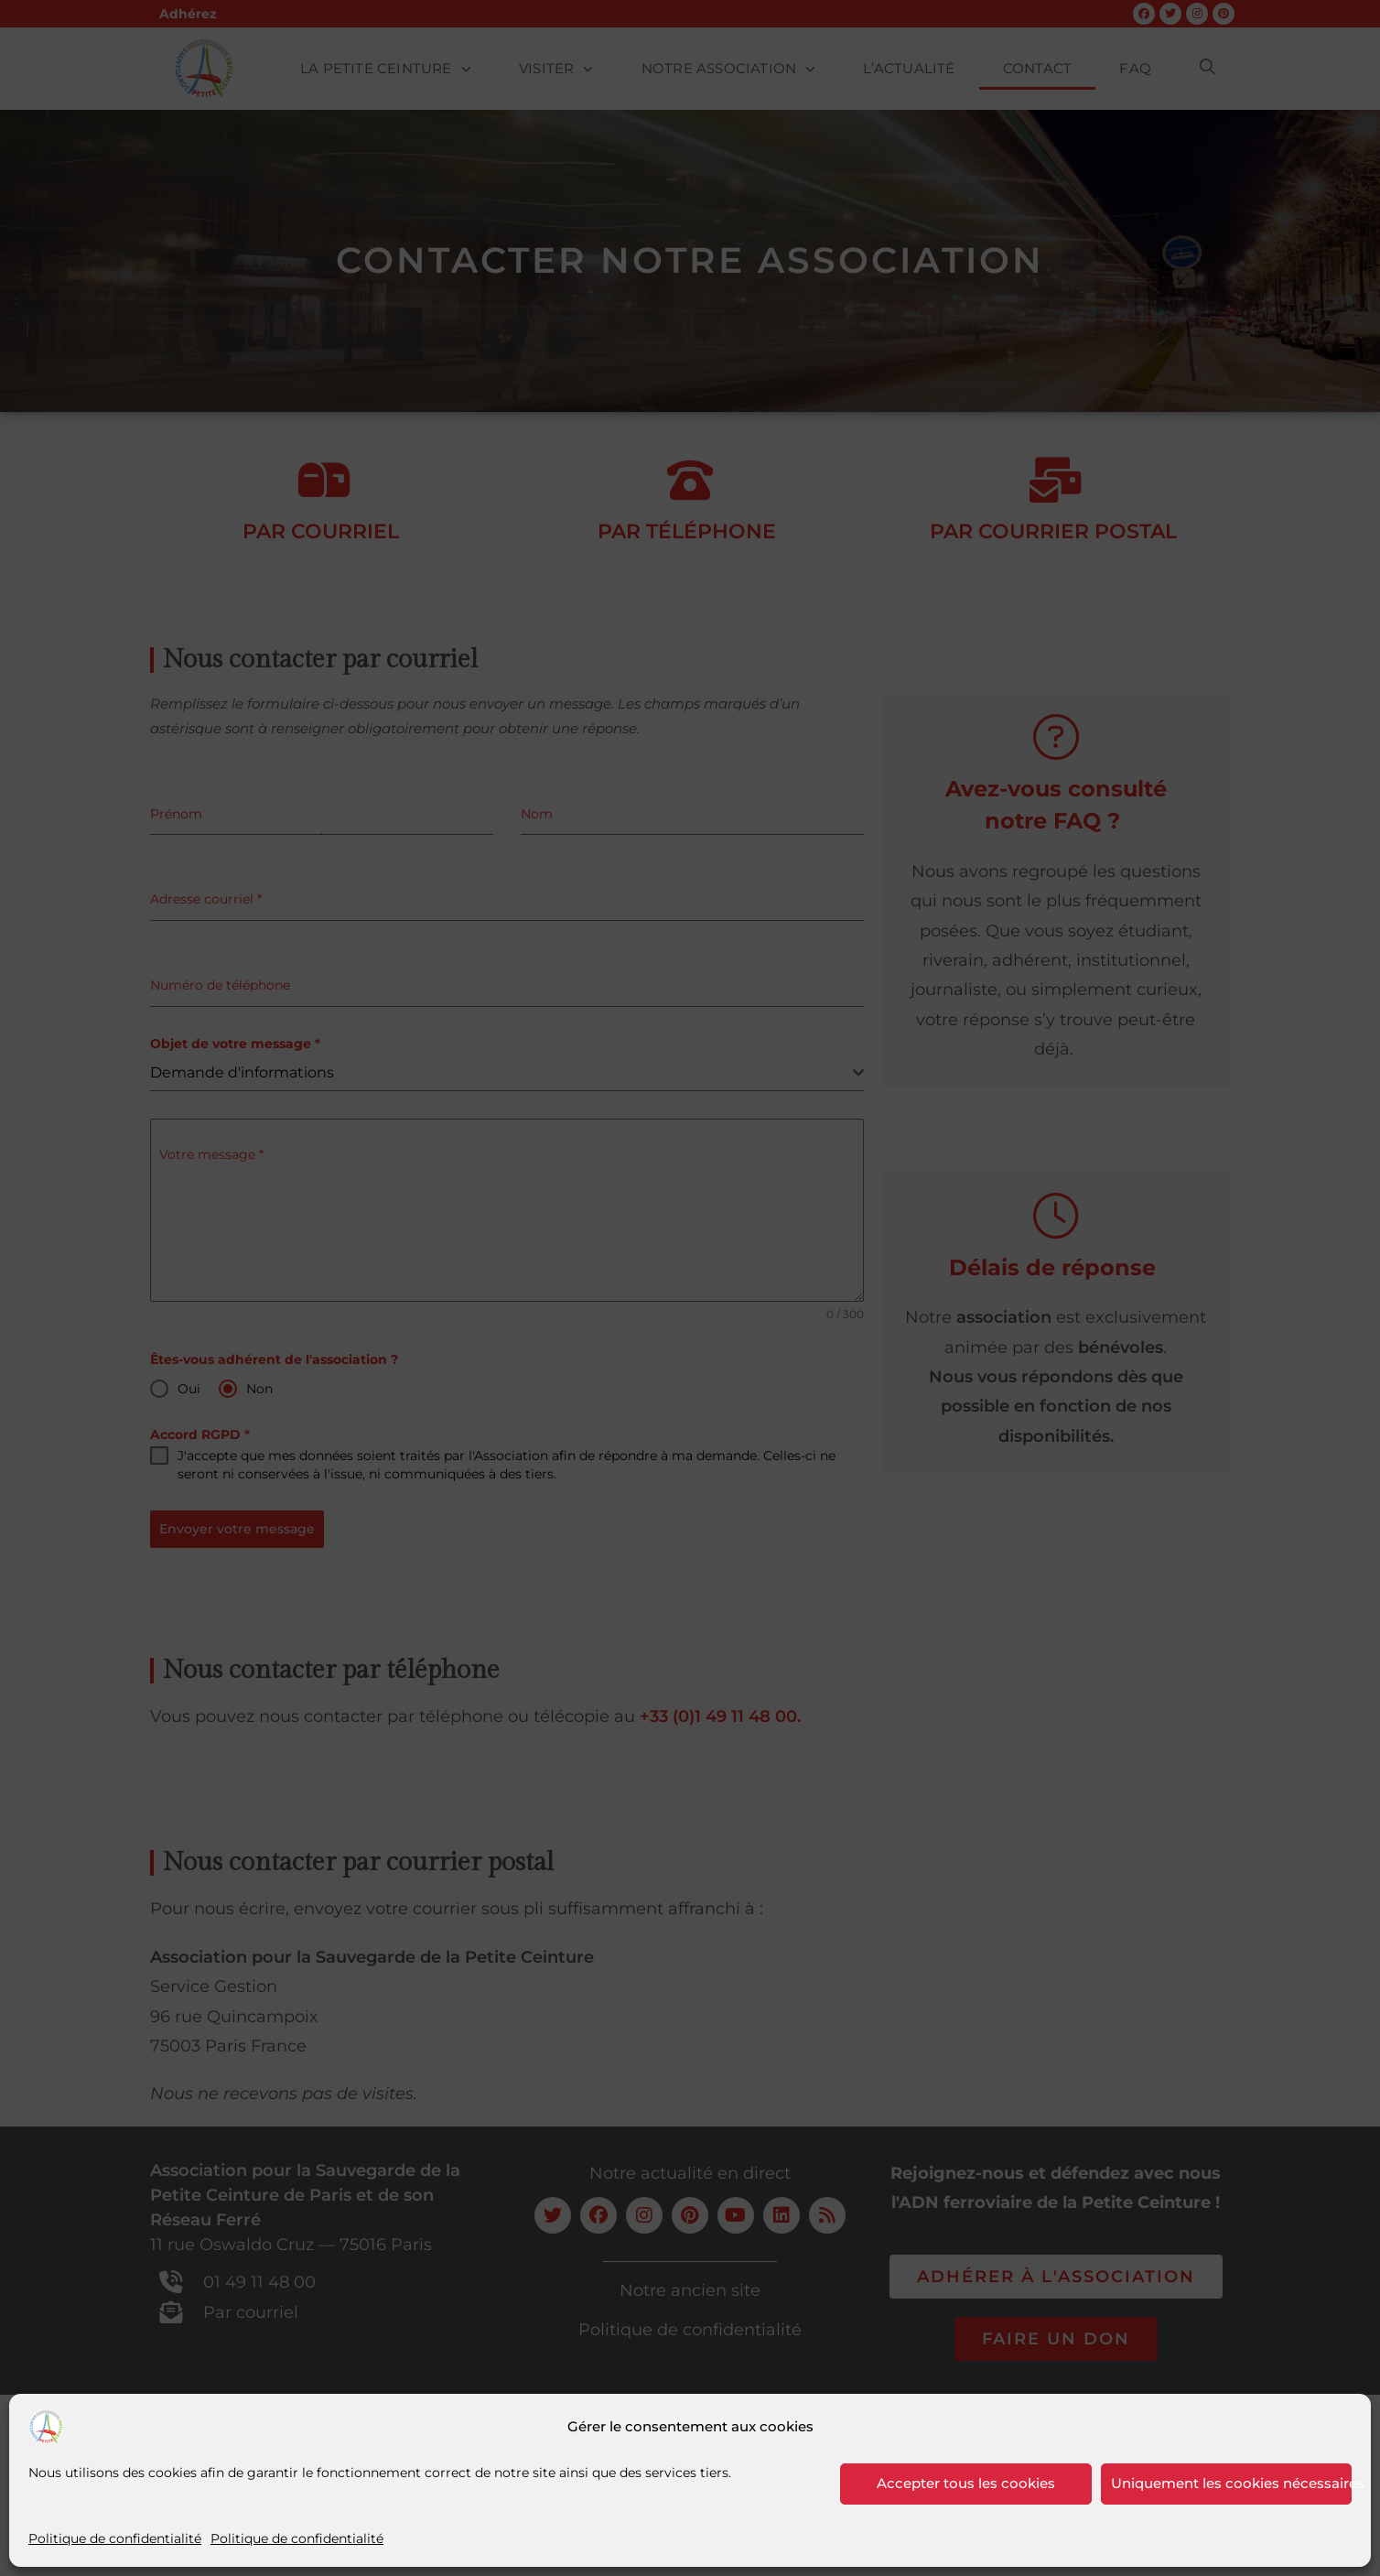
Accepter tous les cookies (966, 2483)
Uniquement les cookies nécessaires (1232, 2483)
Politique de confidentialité (114, 2538)
